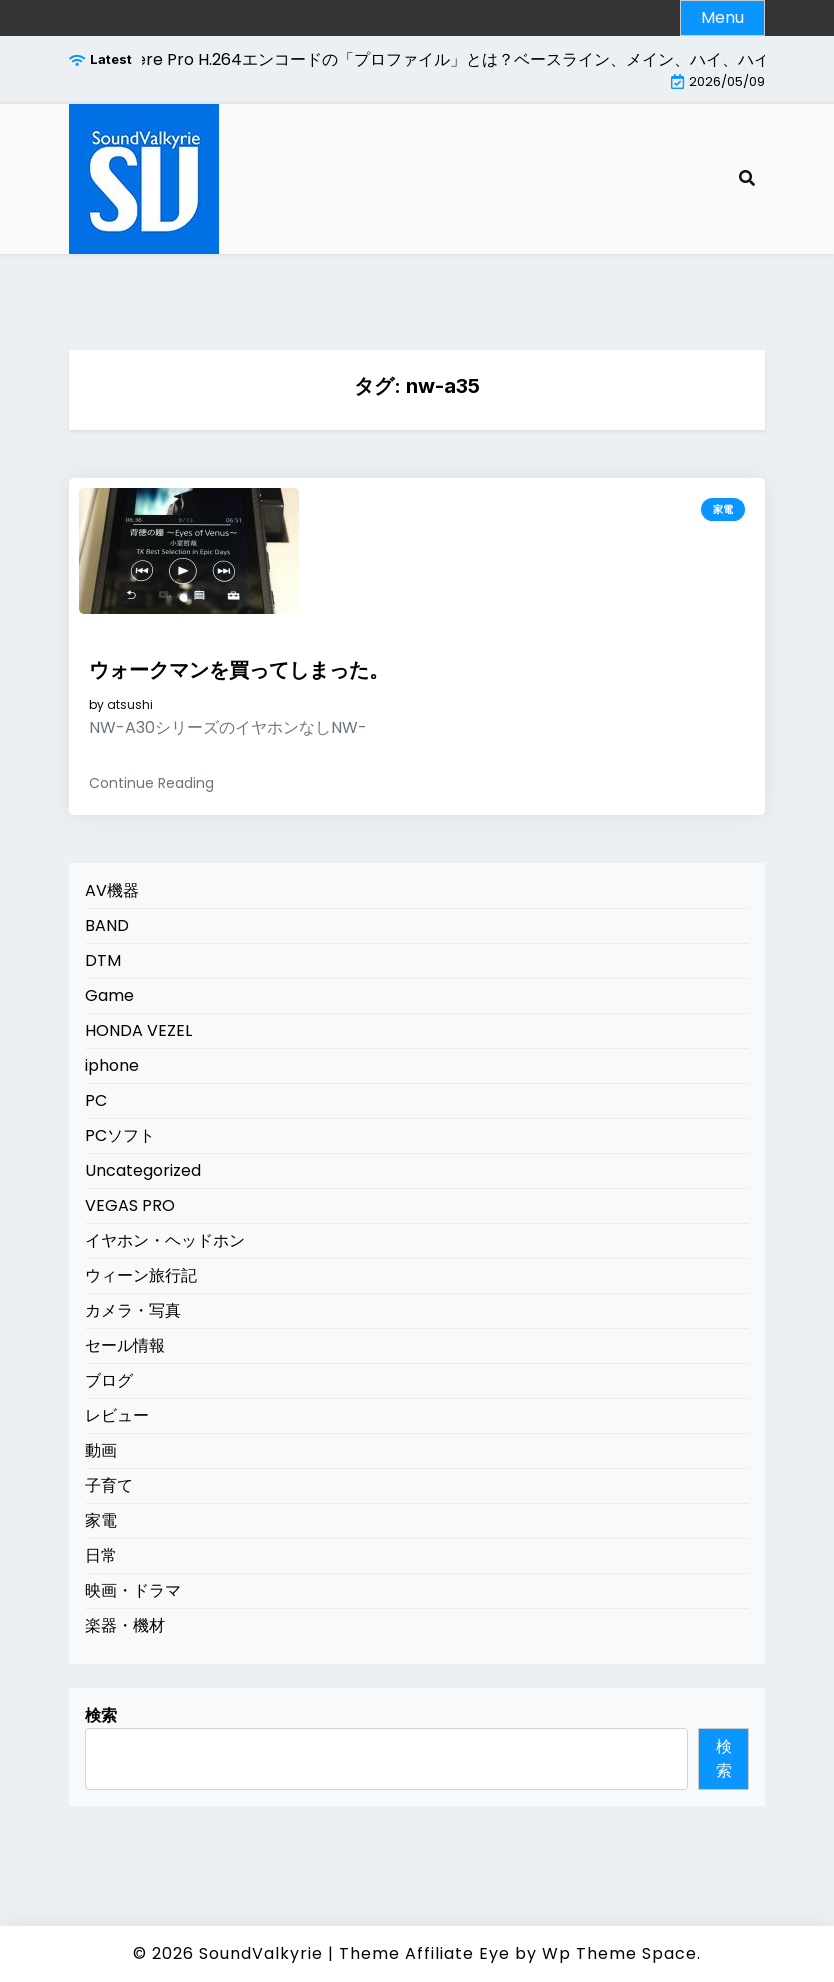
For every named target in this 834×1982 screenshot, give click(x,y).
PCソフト (120, 1135)
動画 (101, 1450)
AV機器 (112, 890)
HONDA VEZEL (138, 1030)
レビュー (117, 1415)
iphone (112, 1065)
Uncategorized (143, 1170)
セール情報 (125, 1345)
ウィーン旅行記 (141, 1275)
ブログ (109, 1380)
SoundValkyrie (261, 1953)
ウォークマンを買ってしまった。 (239, 670)
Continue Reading (151, 783)
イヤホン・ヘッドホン (165, 1240)
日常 (101, 1555)
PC (96, 1100)
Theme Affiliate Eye (424, 1953)
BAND (107, 925)
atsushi (130, 705)
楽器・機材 (125, 1625)
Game (109, 995)
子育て (109, 1485)
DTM (103, 960)
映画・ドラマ (133, 1590)
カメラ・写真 (133, 1310)
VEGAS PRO (130, 1205)
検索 (101, 1715)
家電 (723, 509)
